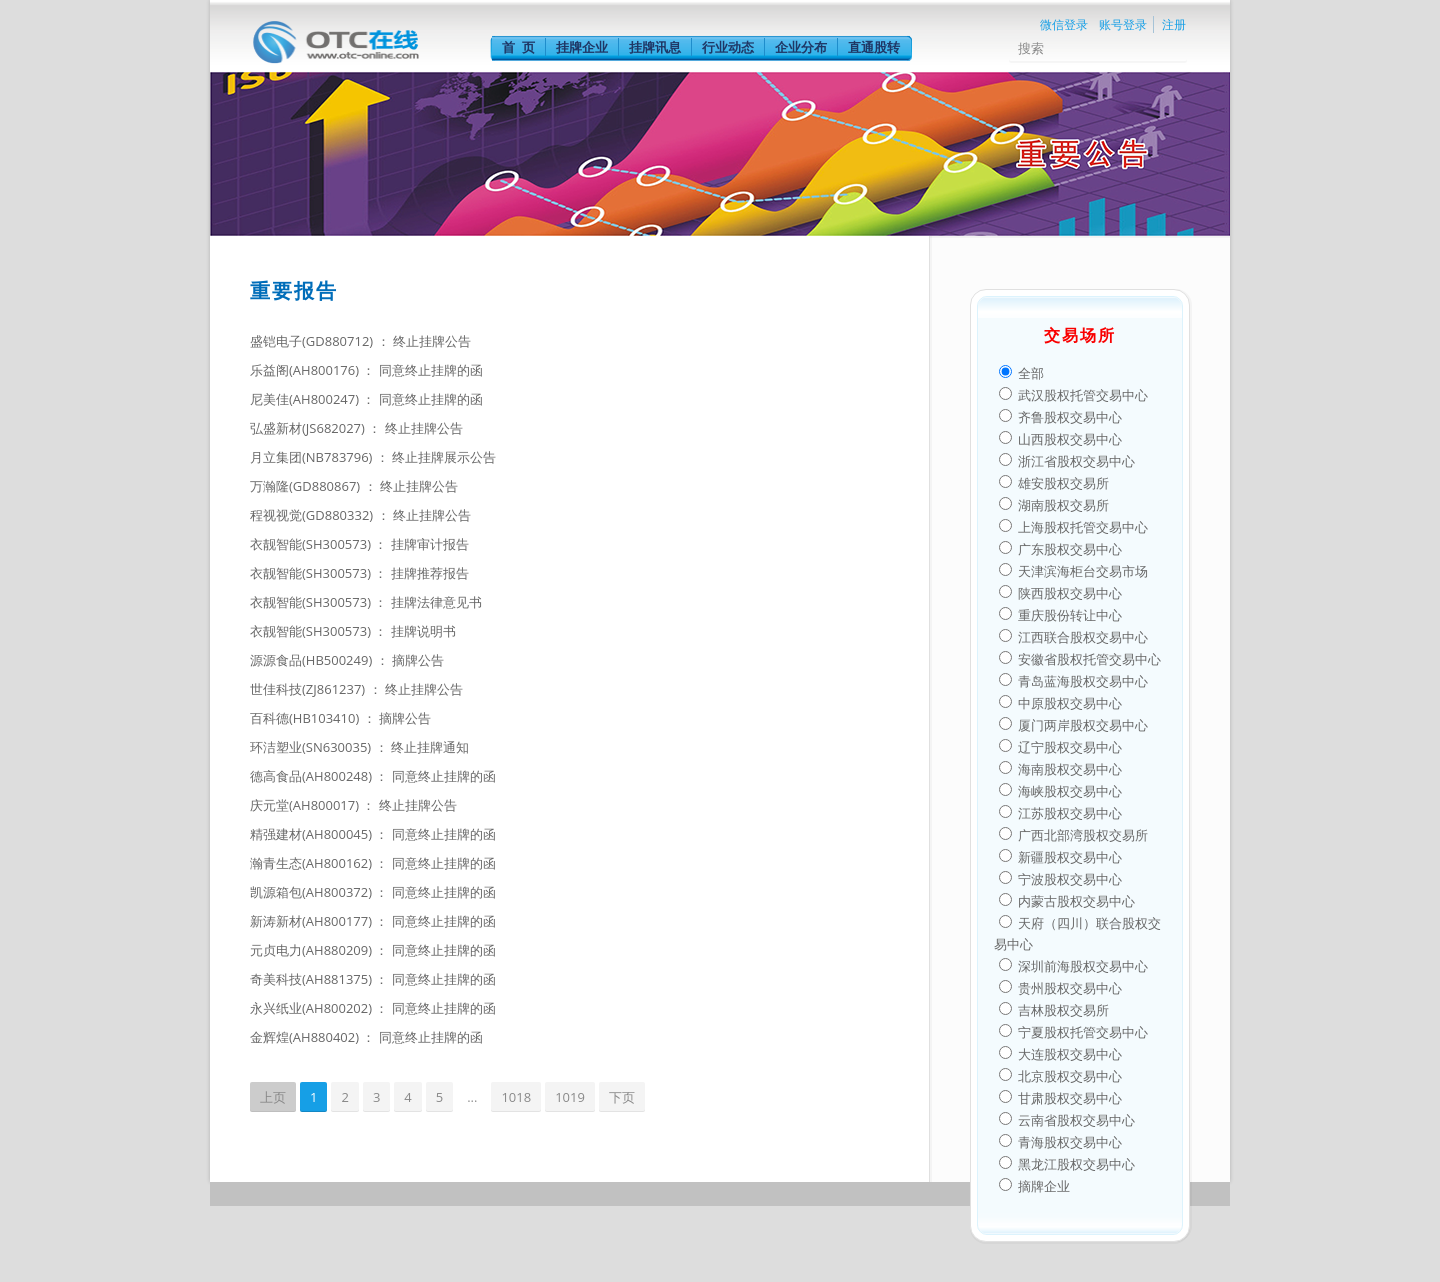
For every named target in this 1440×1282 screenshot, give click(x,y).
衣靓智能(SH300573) (312, 544)
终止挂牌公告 (432, 341)
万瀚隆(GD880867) (307, 486)
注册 (1174, 24)
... (472, 1097)
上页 (273, 1097)
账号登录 (1123, 24)
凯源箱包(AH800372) (312, 892)
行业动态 (728, 47)
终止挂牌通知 (430, 747)
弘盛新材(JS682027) (309, 428)
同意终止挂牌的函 (431, 370)
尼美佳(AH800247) (306, 399)
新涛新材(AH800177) (312, 921)
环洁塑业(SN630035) (312, 747)
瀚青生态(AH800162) (312, 863)
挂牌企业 (582, 47)
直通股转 (874, 47)
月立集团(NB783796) (313, 457)
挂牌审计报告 (430, 544)
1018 (516, 1097)
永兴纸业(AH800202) (312, 1008)
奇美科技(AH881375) (312, 979)
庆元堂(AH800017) (306, 805)
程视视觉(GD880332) (313, 515)
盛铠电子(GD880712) (313, 341)
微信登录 (1064, 24)
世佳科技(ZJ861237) (309, 689)
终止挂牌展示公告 (444, 457)
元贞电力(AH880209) (312, 950)
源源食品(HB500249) (313, 660)
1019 (570, 1097)
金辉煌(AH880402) (306, 1037)
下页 (622, 1097)
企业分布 (801, 47)
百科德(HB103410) (306, 718)
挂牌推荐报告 (430, 573)
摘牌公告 (418, 660)
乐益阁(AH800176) (306, 370)
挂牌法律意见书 (436, 602)
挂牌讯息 (655, 47)
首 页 (518, 47)
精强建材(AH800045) (312, 834)
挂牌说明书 (423, 631)
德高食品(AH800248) (312, 776)
